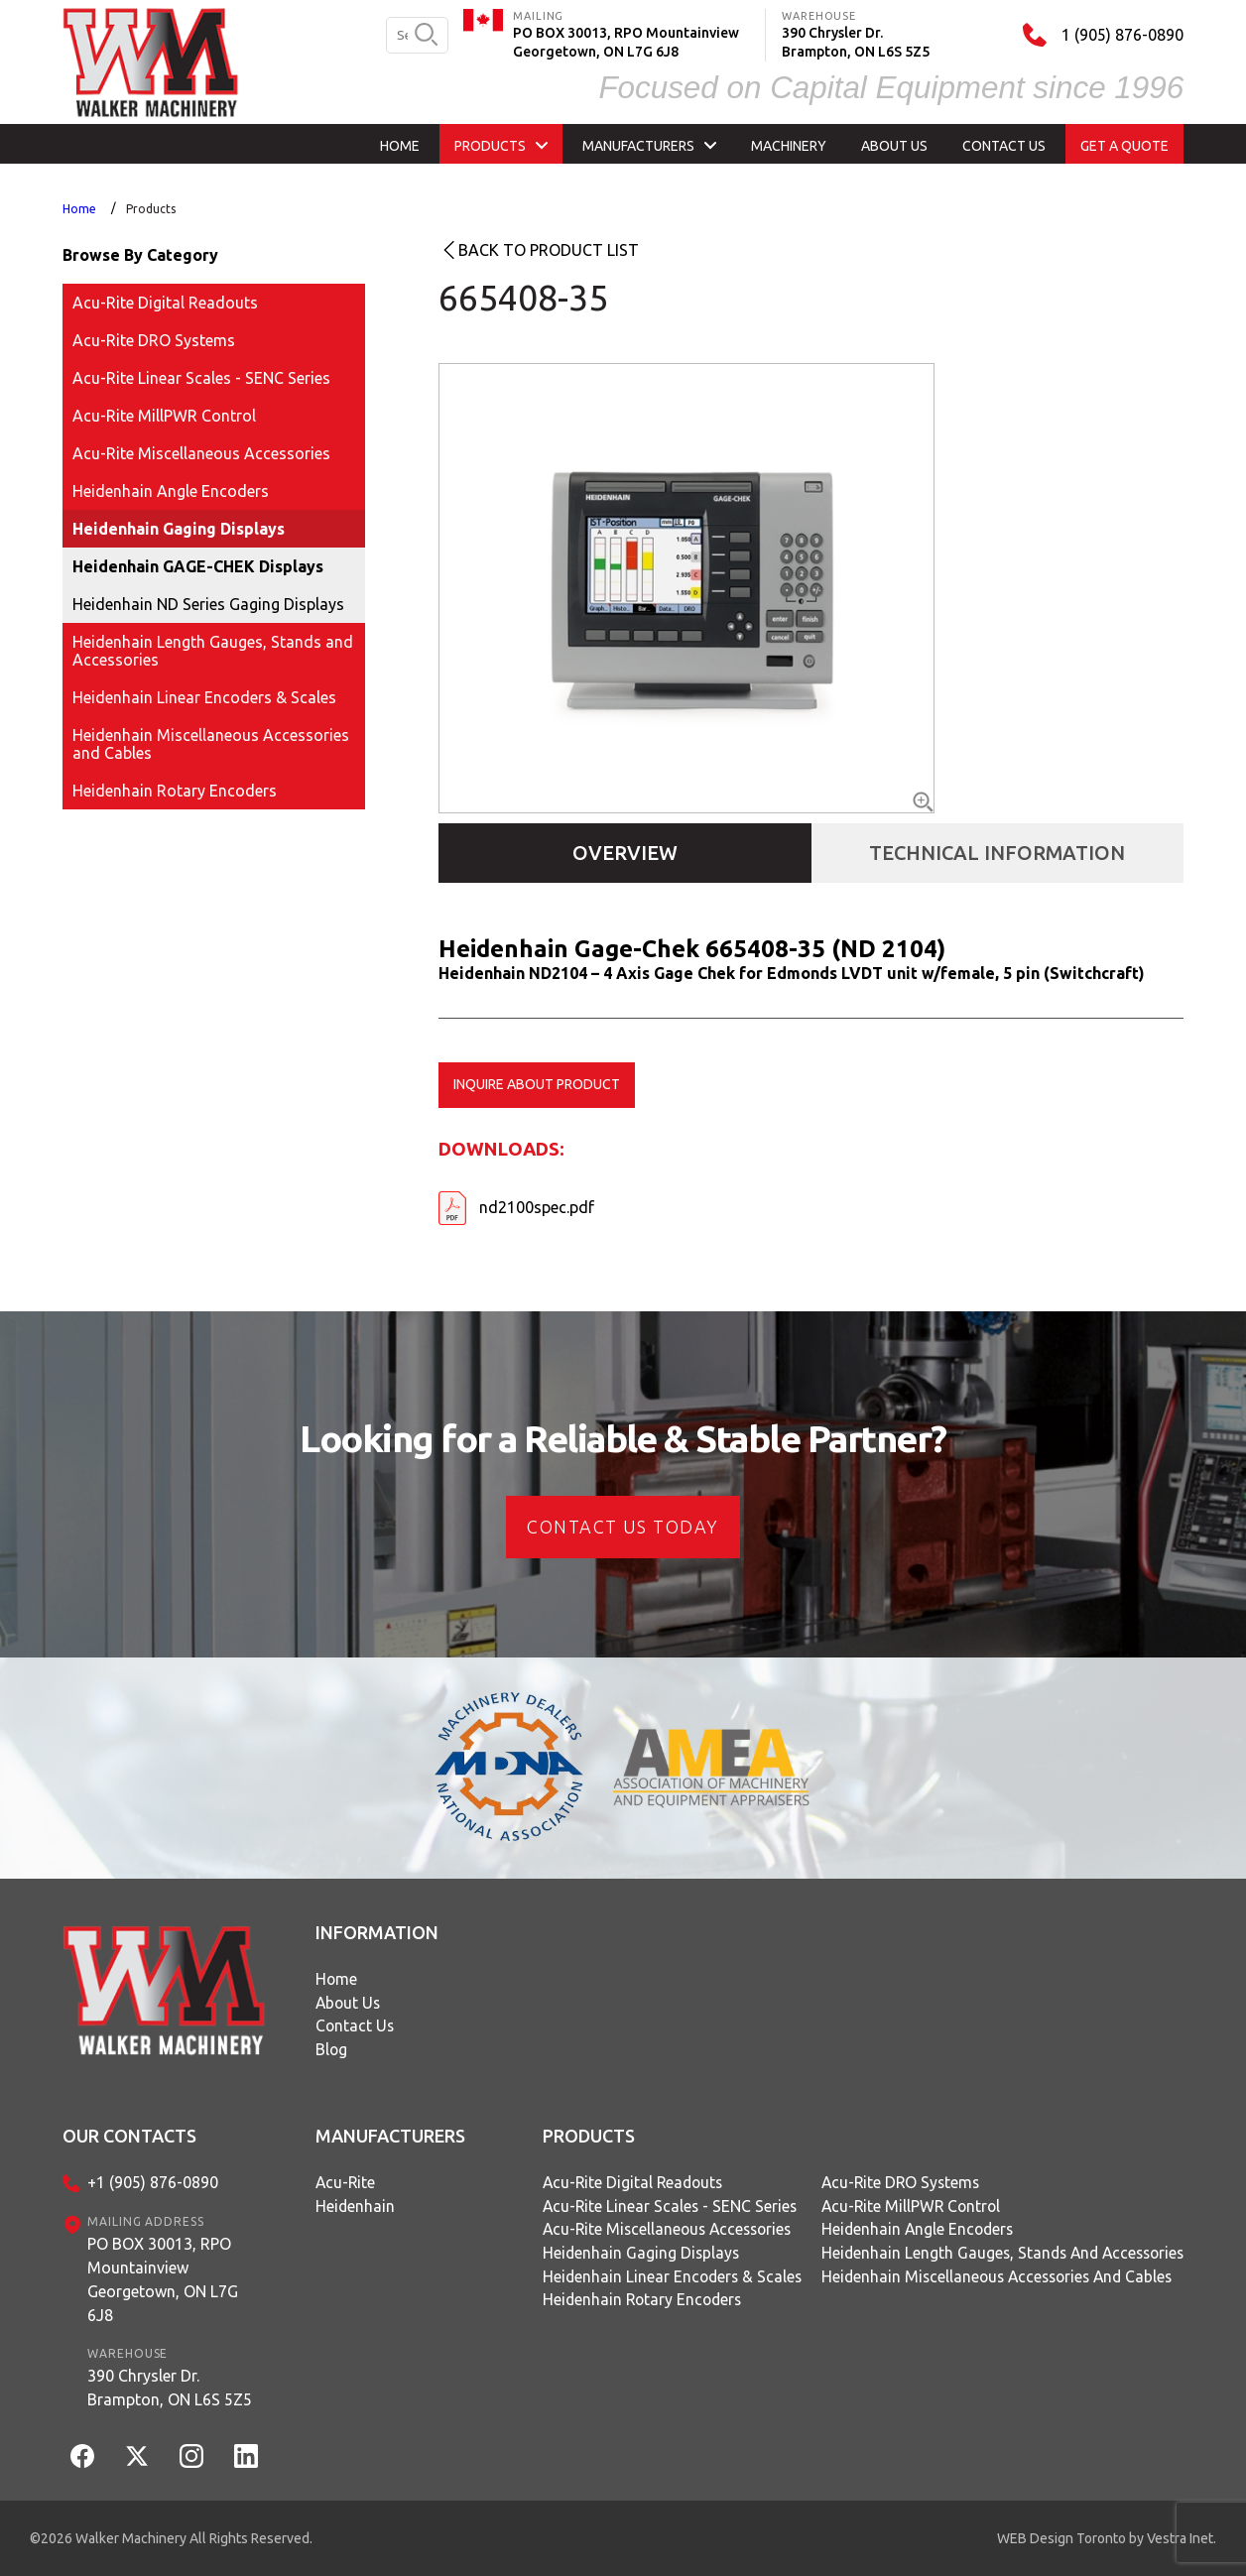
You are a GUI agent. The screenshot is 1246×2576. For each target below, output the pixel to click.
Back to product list (548, 250)
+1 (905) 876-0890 (152, 2183)
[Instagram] (191, 2456)
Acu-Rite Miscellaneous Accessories (201, 453)
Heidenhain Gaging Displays (178, 529)
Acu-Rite (346, 2183)
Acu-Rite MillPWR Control (164, 416)
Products (151, 208)
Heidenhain (355, 2207)
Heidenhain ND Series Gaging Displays (208, 604)
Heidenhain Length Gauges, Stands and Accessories (212, 651)
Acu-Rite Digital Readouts (165, 302)
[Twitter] (137, 2456)
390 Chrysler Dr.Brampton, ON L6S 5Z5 (169, 2387)
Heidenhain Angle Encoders (170, 491)
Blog (331, 2051)
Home (79, 208)
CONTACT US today (622, 1526)
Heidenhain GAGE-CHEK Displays (197, 566)
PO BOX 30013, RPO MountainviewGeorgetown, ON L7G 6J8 (162, 2279)
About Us (349, 2004)
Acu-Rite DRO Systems (153, 340)
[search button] (426, 36)
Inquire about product (536, 1084)
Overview (625, 852)
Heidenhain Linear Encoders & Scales (204, 697)
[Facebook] (82, 2456)
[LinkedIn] (246, 2456)
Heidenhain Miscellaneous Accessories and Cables (210, 744)
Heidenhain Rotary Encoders (174, 790)
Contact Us (355, 2027)
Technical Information (997, 852)
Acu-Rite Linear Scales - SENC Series (201, 378)
